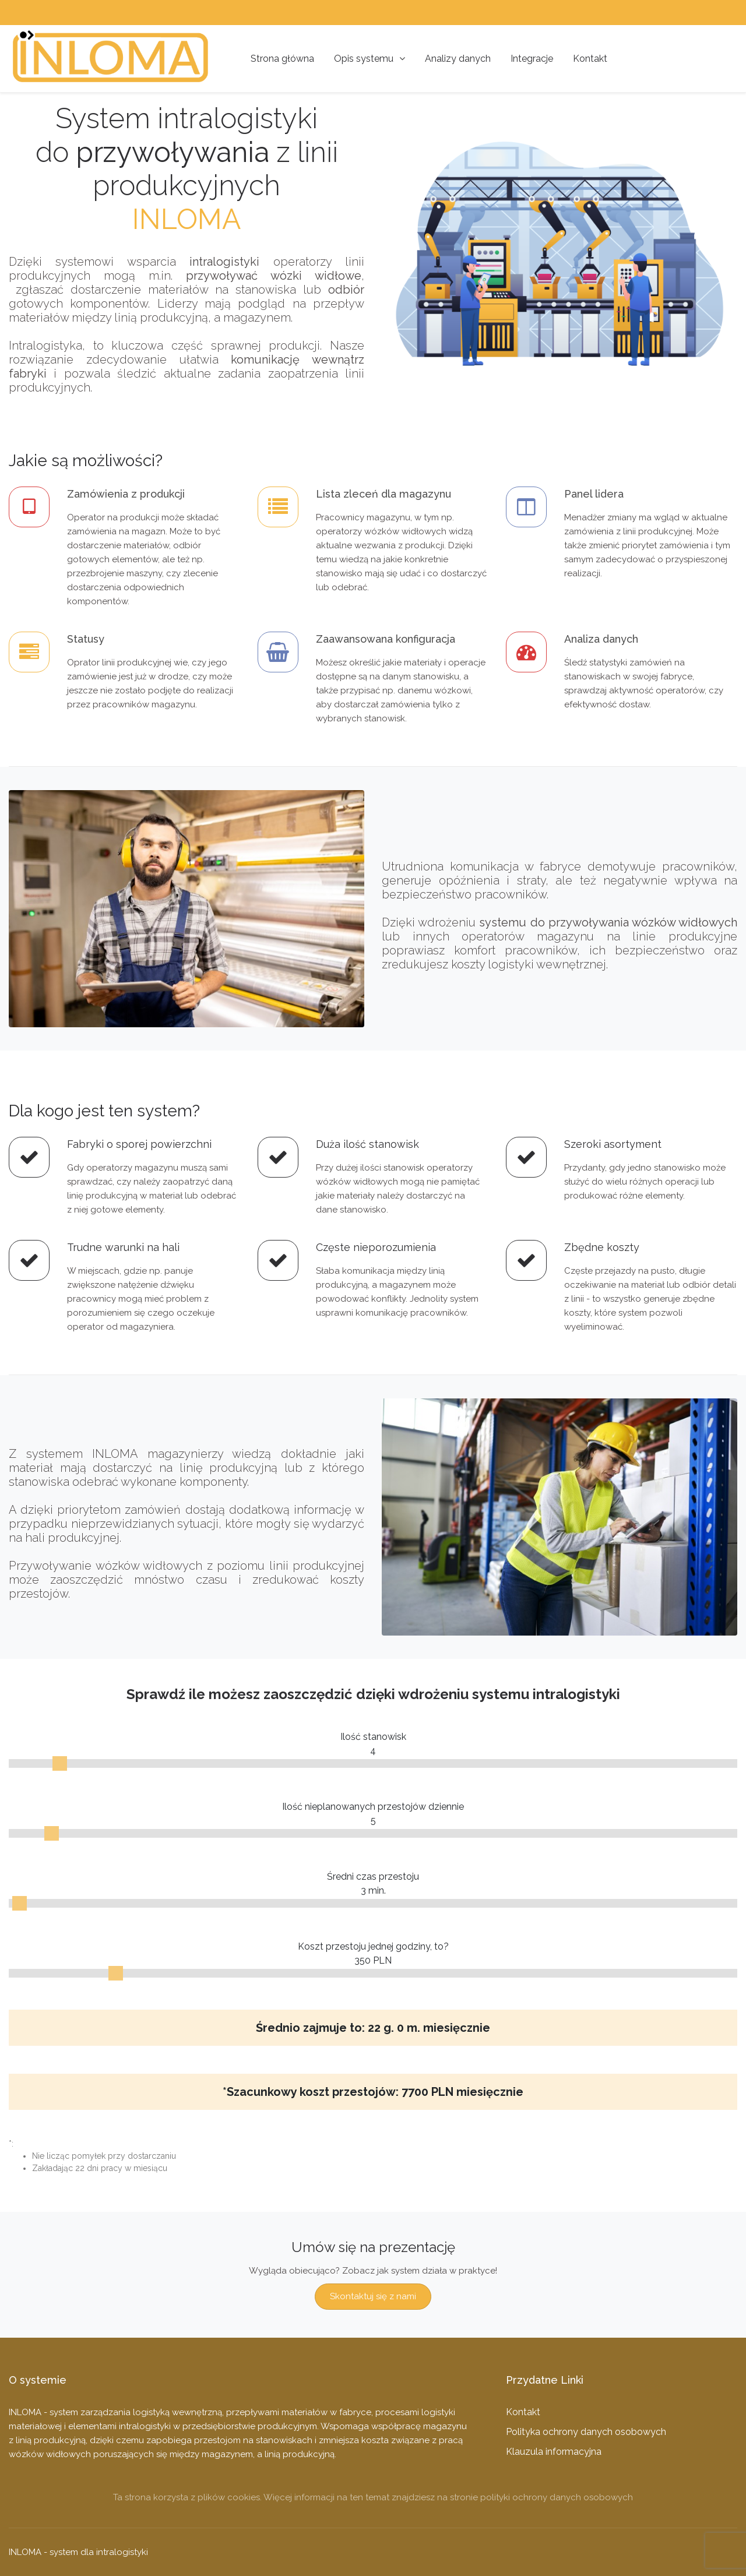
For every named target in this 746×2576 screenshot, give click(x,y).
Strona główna (282, 58)
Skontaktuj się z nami (373, 2296)
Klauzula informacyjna (553, 2451)
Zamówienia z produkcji (126, 494)
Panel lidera (594, 494)
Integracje (532, 58)
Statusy (85, 639)
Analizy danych (458, 58)
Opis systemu (369, 58)
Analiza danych (601, 639)
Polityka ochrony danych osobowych (586, 2431)
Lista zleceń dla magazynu (383, 494)
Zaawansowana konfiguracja (385, 639)
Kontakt (590, 58)
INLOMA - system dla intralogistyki (78, 2552)
